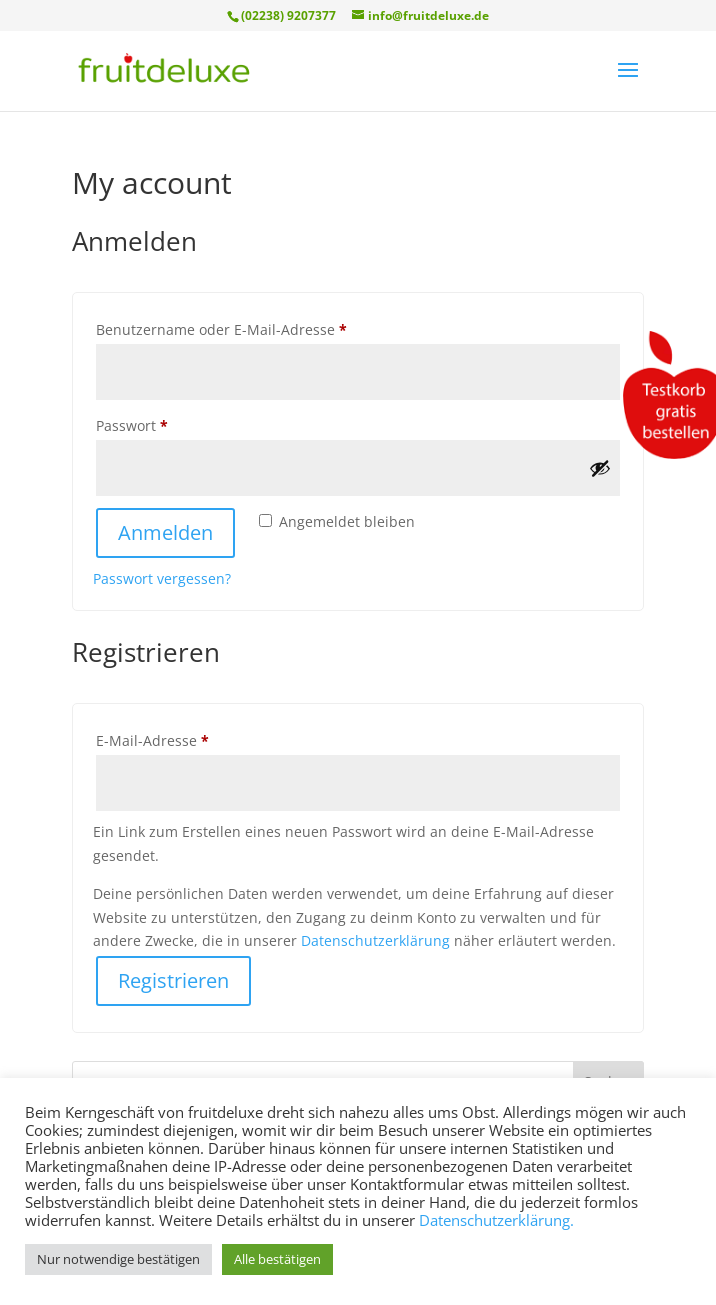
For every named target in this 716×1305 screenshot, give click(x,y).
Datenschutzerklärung (375, 940)
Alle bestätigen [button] (277, 1259)
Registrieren (173, 980)
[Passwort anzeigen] (600, 468)
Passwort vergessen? (162, 578)
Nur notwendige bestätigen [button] (118, 1259)
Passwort (171, 423)
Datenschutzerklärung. (496, 1220)
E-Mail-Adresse (192, 738)
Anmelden (165, 532)
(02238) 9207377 (288, 15)
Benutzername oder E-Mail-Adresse (261, 327)
